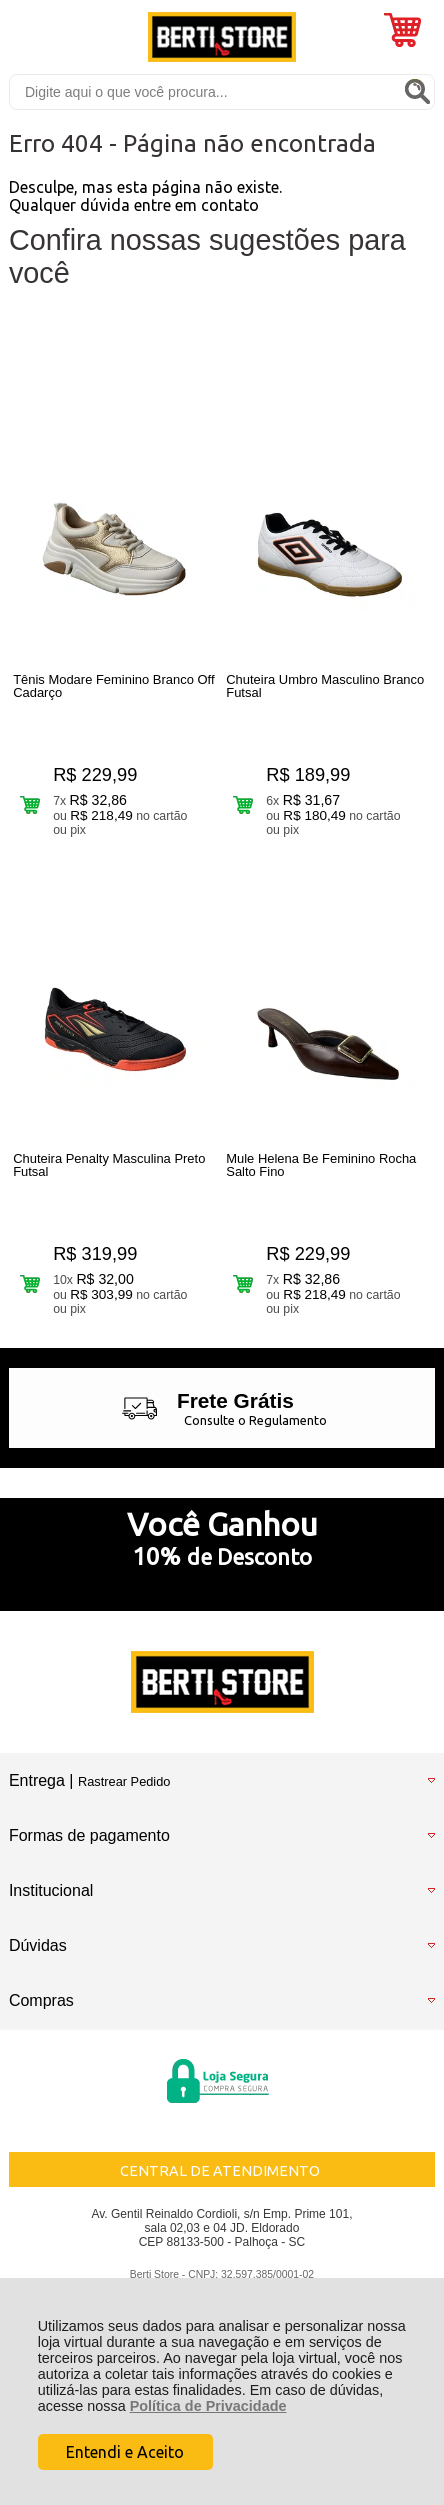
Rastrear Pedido (124, 1781)
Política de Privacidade (208, 2406)
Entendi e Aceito (125, 2452)
